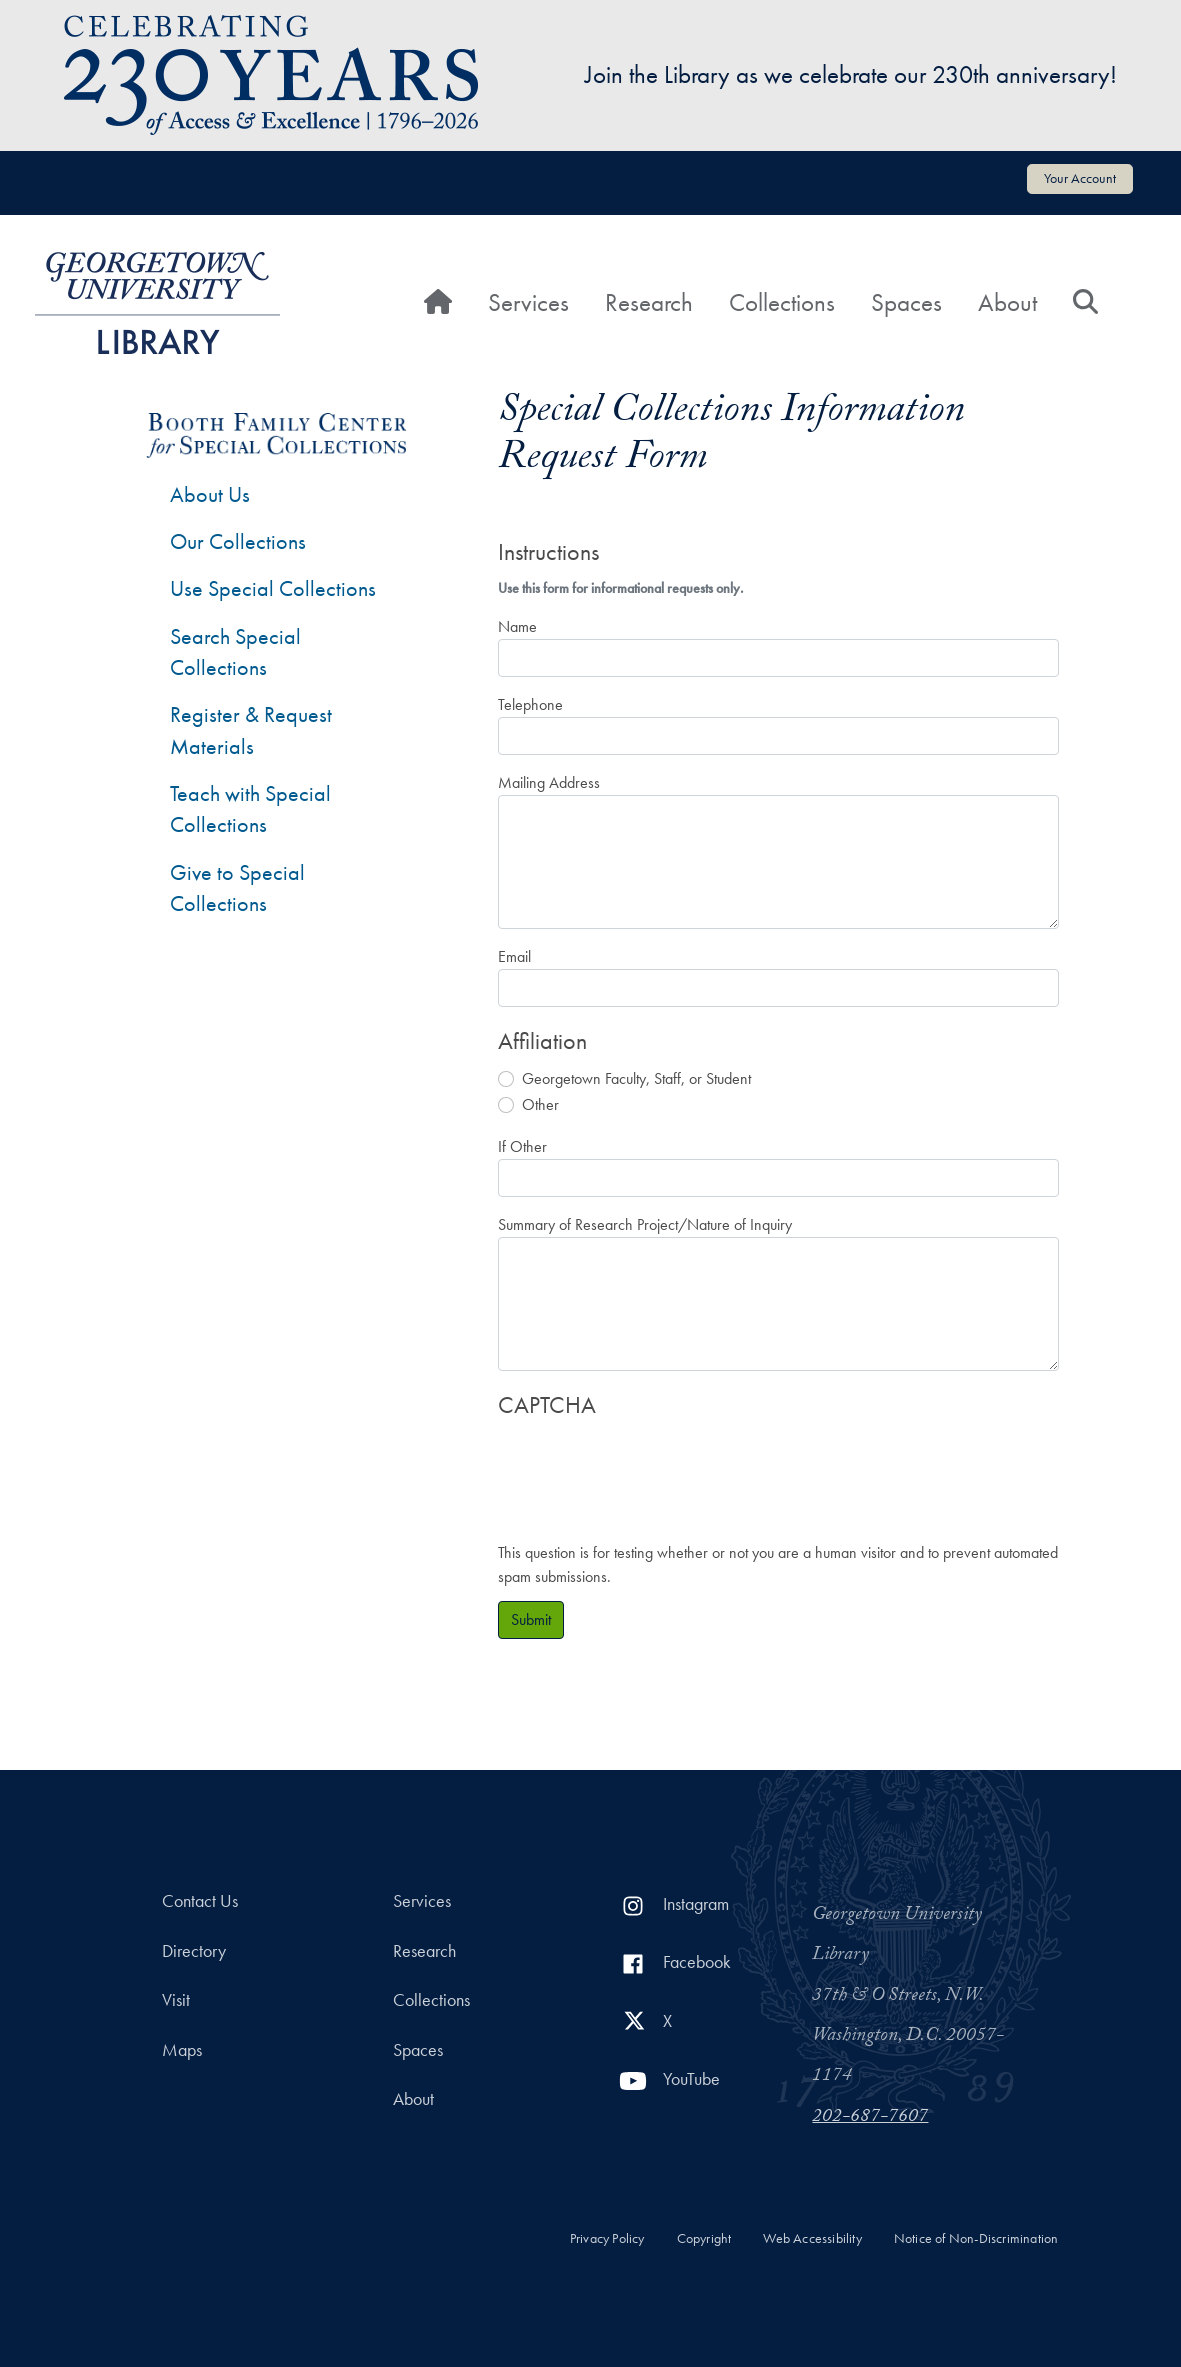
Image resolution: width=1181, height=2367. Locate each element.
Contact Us (200, 1901)
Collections (782, 302)
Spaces (906, 302)
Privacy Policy (607, 2238)
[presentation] (650, 1470)
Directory (194, 1951)
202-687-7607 (870, 2118)
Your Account (1080, 178)
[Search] (1085, 303)
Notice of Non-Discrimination (976, 2238)
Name (517, 626)
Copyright (704, 2238)
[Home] (438, 303)
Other (540, 1104)
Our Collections (238, 541)
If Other (522, 1146)
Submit (531, 1619)
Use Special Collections (273, 588)
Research (649, 302)
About (1007, 302)
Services (528, 302)
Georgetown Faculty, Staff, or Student (636, 1078)
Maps (182, 2050)
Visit (176, 2000)
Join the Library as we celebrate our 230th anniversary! (851, 74)
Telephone (530, 704)
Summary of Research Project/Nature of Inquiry (645, 1224)
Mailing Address (549, 782)
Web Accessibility (812, 2238)
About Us (210, 494)
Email (514, 956)
